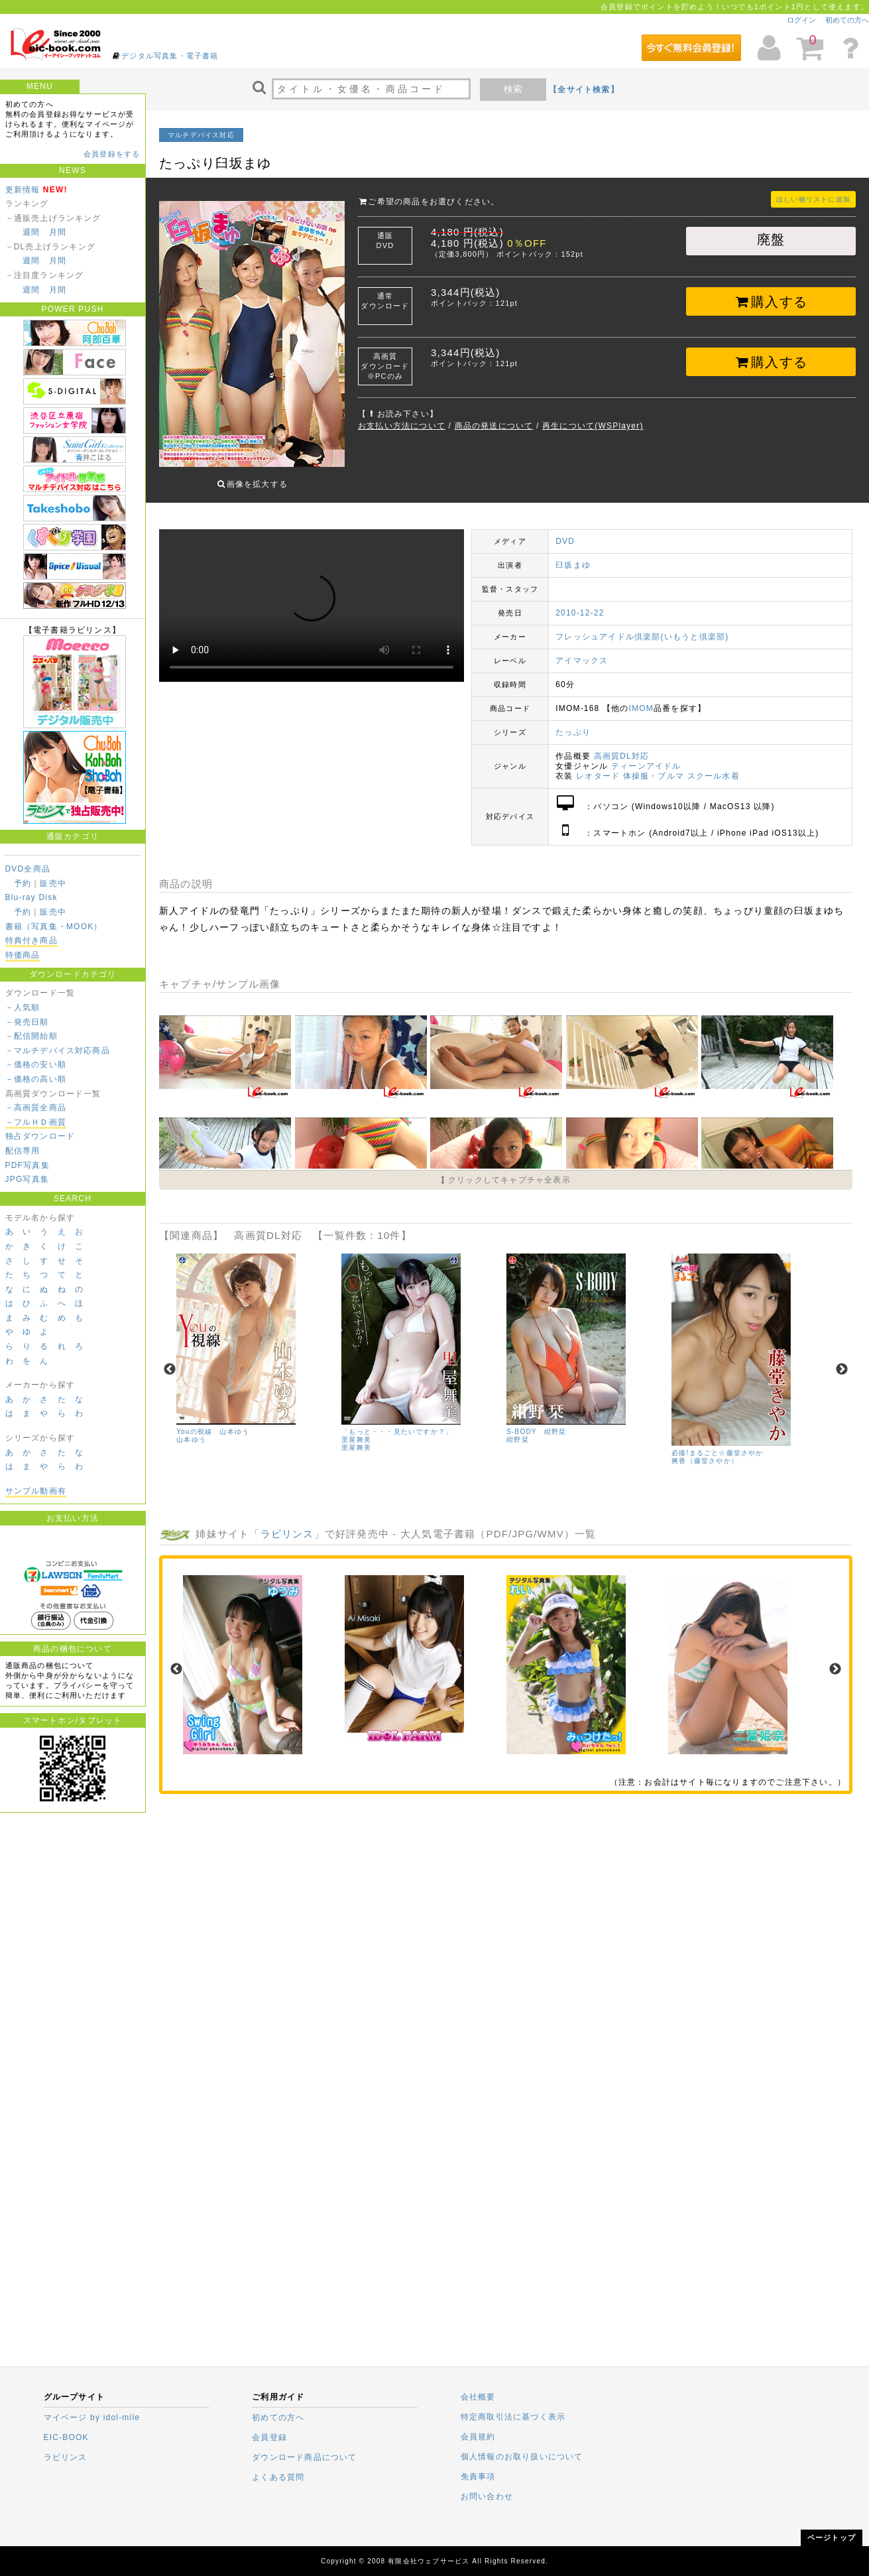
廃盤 (771, 239)
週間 (31, 232)
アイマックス (581, 650)
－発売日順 (27, 1022)
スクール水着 (713, 766)
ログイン (801, 20)
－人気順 (22, 1007)
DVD (565, 531)
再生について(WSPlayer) (593, 425)
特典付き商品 (31, 940)
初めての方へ (847, 20)
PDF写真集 (27, 1165)
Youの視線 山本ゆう (212, 1421)
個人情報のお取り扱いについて (522, 2456)
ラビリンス (287, 1523)
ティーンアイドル (646, 756)
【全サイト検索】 (584, 89)
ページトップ (831, 2538)
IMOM (641, 698)
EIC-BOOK (66, 2437)
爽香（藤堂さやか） (704, 1450)
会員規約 (478, 2436)
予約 (22, 883)
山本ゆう (191, 1429)
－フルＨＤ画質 (35, 1122)
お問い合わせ (487, 2496)
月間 (57, 232)
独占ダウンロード (40, 1136)
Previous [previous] (169, 1359)
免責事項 (478, 2476)
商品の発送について (494, 425)
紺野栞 (517, 1429)
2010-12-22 (579, 603)
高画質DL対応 (622, 746)
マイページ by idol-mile (92, 2417)
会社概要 (478, 2397)
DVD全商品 (28, 868)
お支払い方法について (401, 425)
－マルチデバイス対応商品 (57, 1050)
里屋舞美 (356, 1437)
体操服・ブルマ (653, 766)
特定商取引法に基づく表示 (513, 2416)
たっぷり (573, 722)
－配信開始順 (31, 1036)
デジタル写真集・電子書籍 (169, 56)
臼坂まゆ (573, 555)
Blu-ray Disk (31, 897)
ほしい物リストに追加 (813, 199)
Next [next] (841, 1359)
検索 (513, 89)
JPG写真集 (27, 1179)
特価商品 (22, 955)
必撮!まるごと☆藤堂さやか (717, 1443)
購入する (771, 301)
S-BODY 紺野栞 (536, 1421)
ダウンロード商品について (304, 2457)
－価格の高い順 (35, 1079)
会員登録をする (112, 154)
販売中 (53, 883)
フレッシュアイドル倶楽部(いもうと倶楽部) (641, 626)
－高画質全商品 (35, 1107)
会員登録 (269, 2437)
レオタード (598, 766)
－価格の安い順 (35, 1064)
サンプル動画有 (35, 1491)
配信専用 (22, 1150)
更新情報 (22, 189)
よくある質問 (278, 2477)
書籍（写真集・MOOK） (54, 926)
